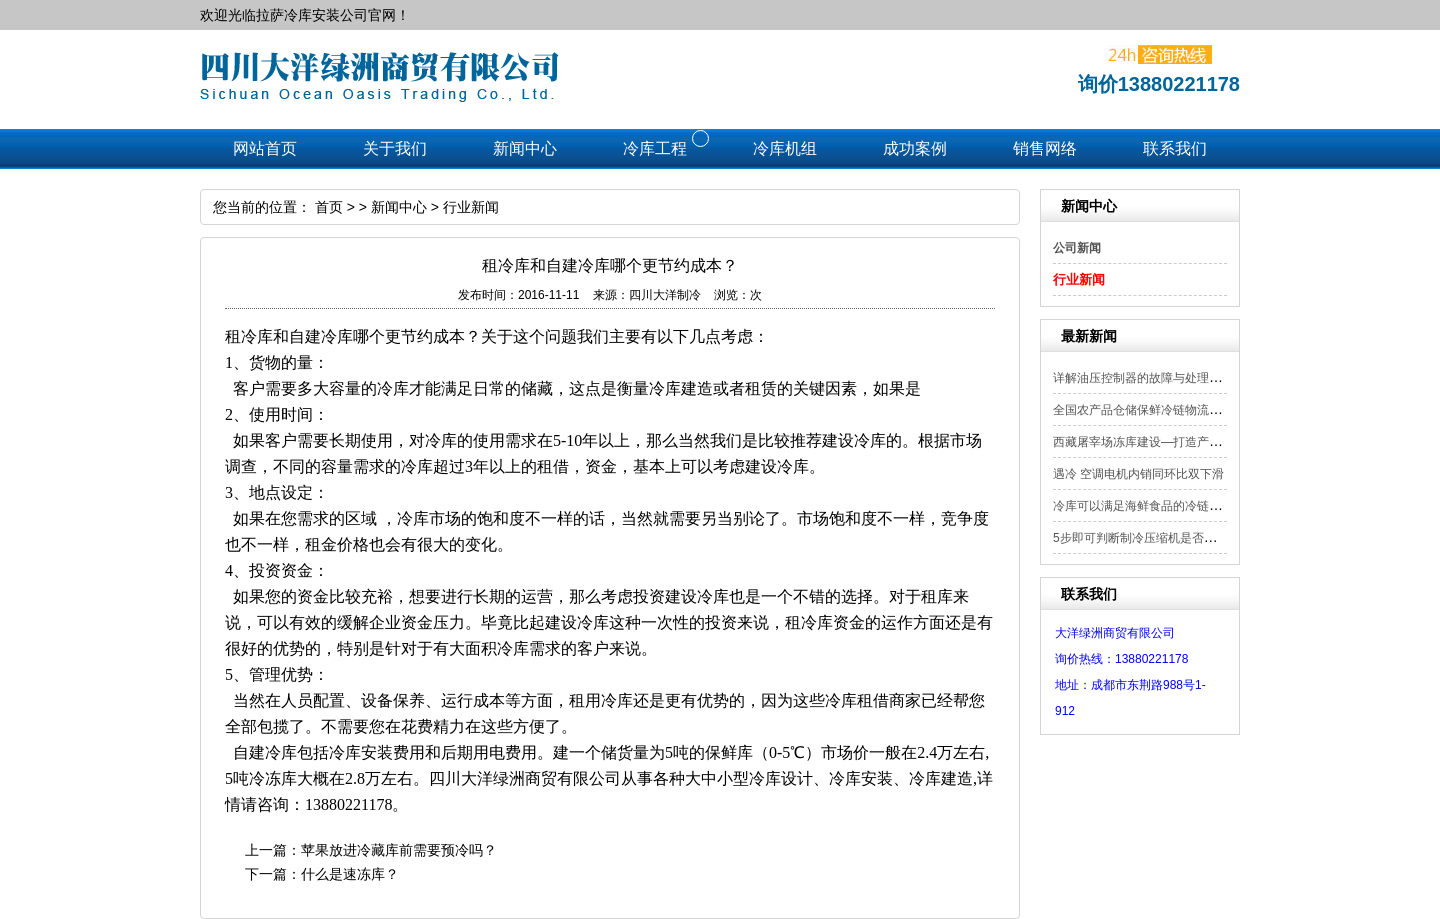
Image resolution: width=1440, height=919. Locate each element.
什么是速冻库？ (350, 874)
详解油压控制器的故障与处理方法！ (1149, 378)
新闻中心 (399, 207)
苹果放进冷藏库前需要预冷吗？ (399, 850)
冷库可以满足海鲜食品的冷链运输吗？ (1155, 506)
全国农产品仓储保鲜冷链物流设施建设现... (1166, 410)
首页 (329, 207)
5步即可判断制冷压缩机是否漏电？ (1146, 538)
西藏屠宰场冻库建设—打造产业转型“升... (1162, 442)
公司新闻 (1077, 248)
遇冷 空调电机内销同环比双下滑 (1138, 474)
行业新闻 (1079, 279)
